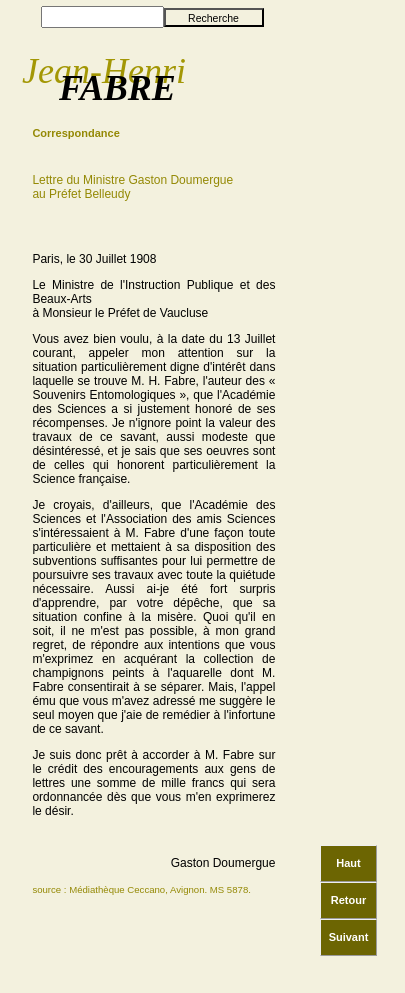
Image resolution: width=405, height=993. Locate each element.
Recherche (213, 18)
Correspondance (75, 133)
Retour (348, 900)
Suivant (349, 937)
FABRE (117, 88)
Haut (348, 863)
